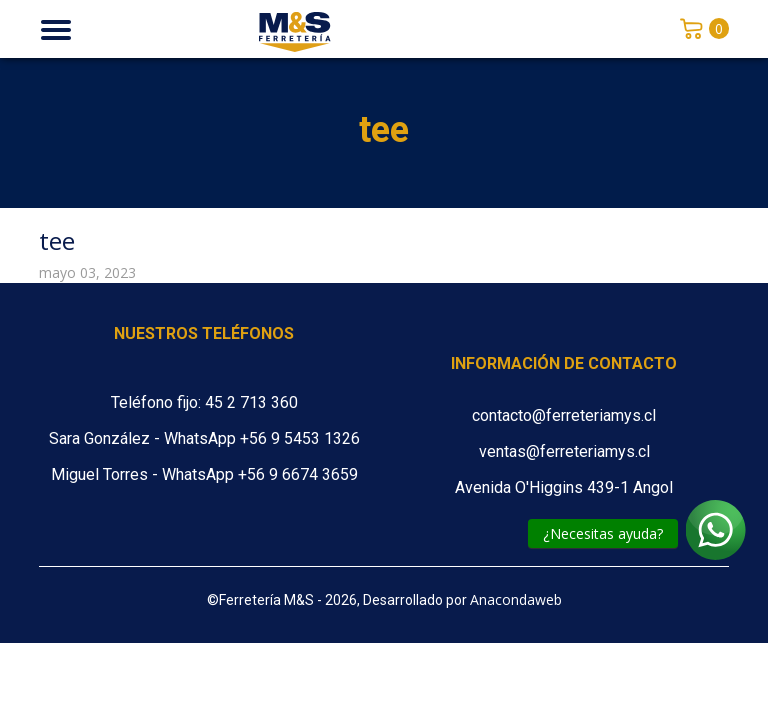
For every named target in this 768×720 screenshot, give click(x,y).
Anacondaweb (516, 599)
